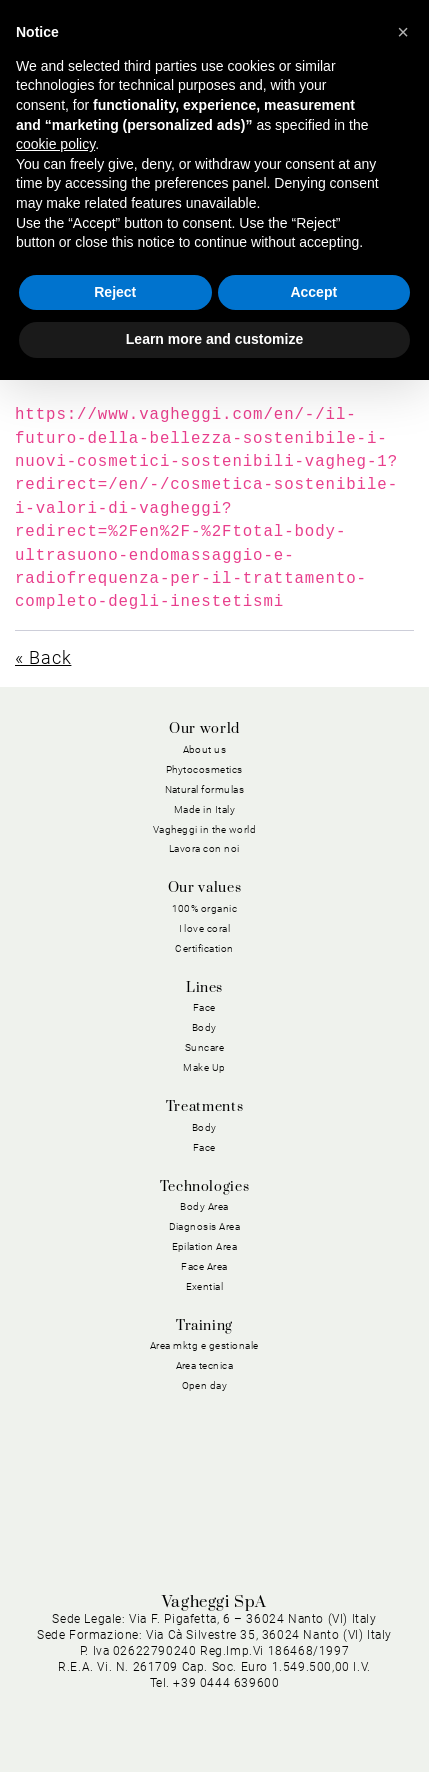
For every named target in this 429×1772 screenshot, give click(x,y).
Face (204, 1007)
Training (204, 1326)
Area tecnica (205, 1365)
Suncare (205, 1047)
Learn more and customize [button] (214, 339)
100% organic (205, 908)
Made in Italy (205, 809)
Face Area (204, 1266)
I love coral (205, 928)
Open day (205, 1385)
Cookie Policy (357, 1649)
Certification (204, 948)
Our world (204, 729)
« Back (43, 657)
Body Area (204, 1206)
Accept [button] (313, 292)
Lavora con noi (204, 848)
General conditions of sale (317, 1696)
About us (205, 749)
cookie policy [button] (55, 144)
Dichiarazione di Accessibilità (306, 1719)
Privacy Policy (253, 1649)
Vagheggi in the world (205, 829)
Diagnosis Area (205, 1226)
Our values (204, 888)
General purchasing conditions (304, 1673)
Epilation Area (205, 1246)
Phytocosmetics (204, 769)
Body (204, 1027)
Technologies (205, 1187)
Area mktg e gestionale (204, 1345)
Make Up (204, 1067)
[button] (403, 32)
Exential (205, 1286)
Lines (204, 988)
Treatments (204, 1107)
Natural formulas (205, 789)
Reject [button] (115, 292)
